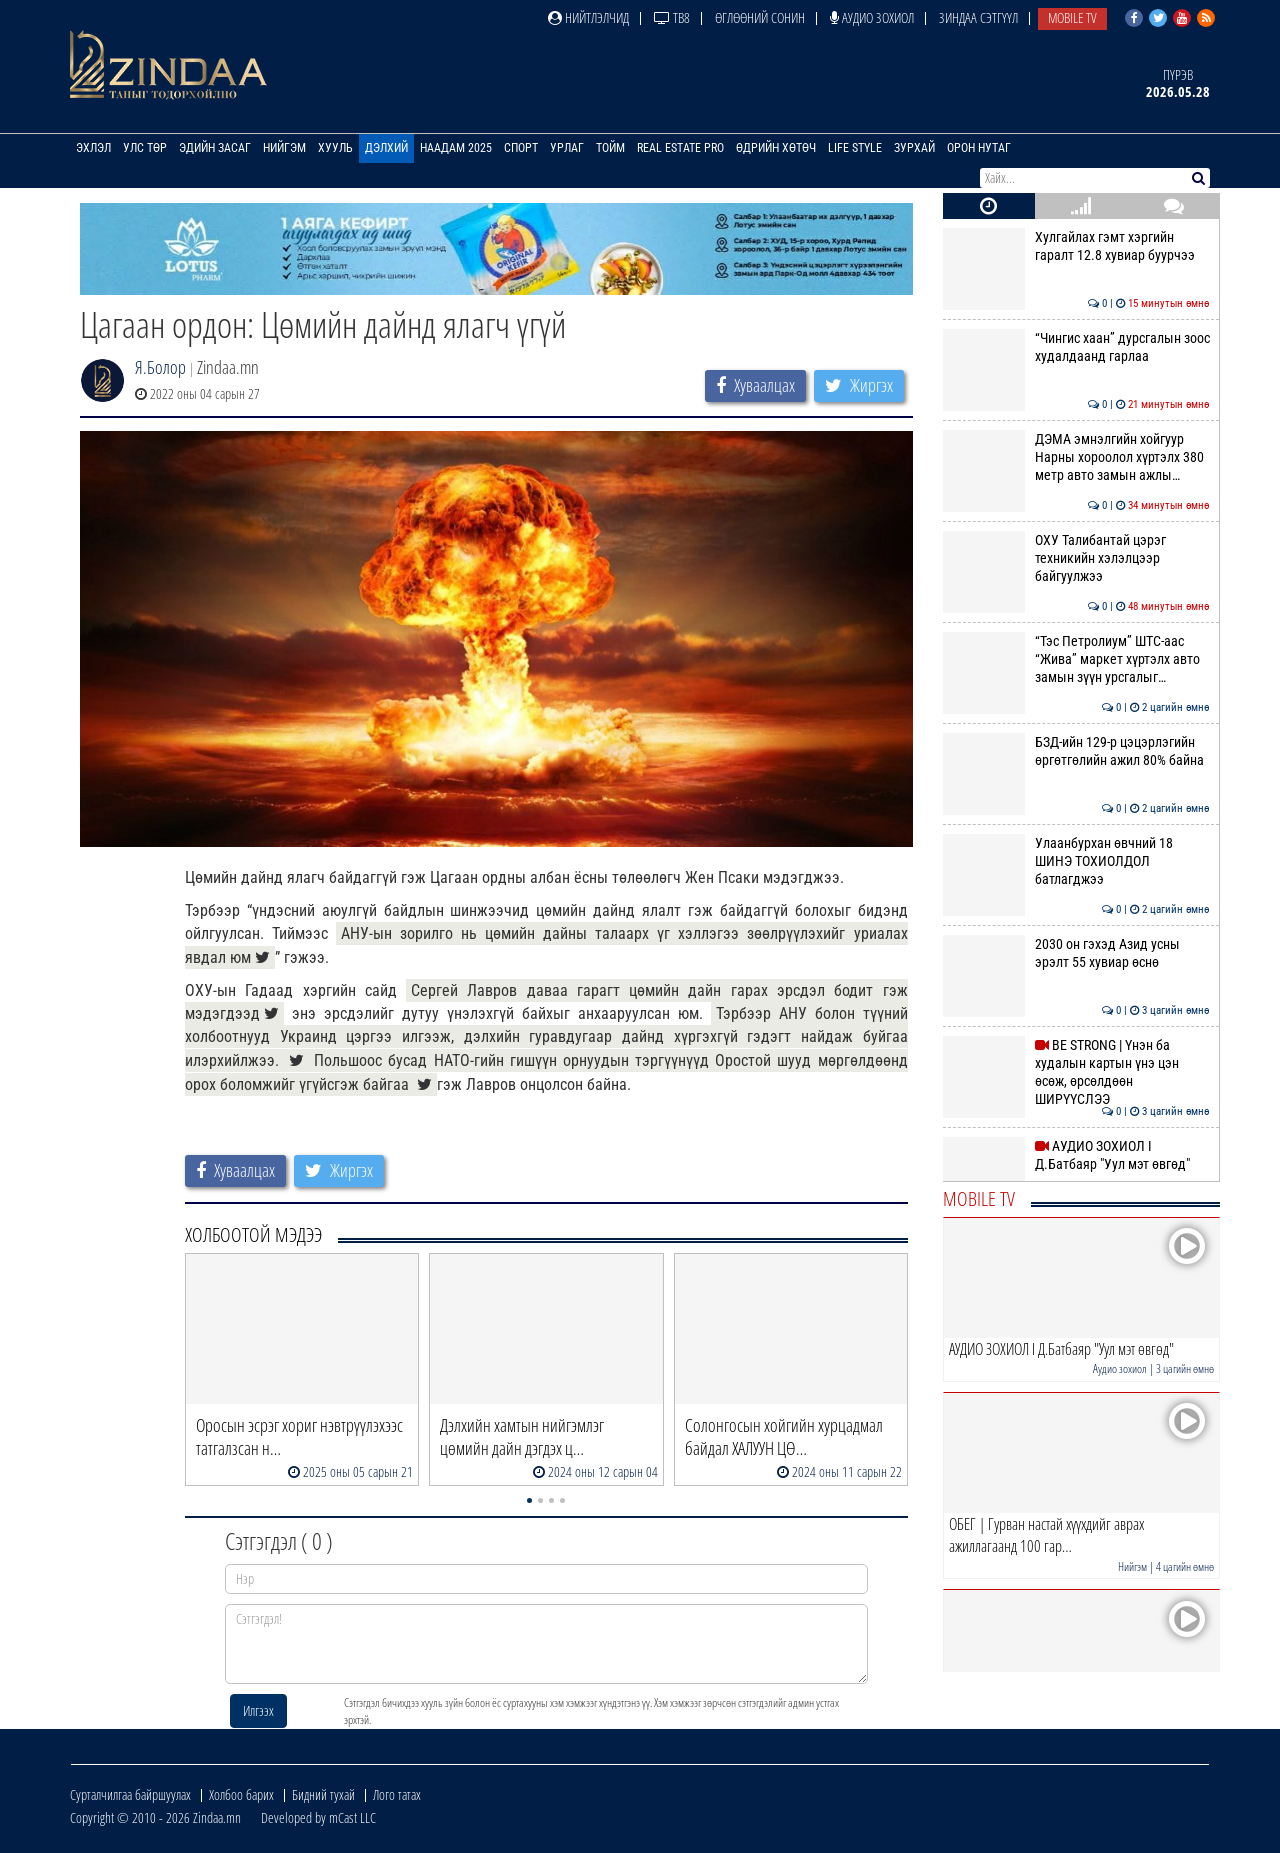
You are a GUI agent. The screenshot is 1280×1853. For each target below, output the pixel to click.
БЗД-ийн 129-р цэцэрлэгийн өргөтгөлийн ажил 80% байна (1076, 751)
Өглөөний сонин (760, 17)
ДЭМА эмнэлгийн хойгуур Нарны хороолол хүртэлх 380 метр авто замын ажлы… (1076, 457)
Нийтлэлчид (588, 17)
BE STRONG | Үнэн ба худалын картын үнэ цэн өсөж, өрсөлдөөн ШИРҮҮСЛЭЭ (1076, 1072)
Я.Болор (160, 367)
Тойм (610, 148)
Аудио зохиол (872, 17)
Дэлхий (386, 148)
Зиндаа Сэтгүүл (978, 17)
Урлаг (567, 148)
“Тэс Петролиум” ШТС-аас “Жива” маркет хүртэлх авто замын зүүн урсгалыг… (1076, 659)
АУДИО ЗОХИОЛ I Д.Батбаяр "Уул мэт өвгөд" (1076, 1155)
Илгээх (258, 1710)
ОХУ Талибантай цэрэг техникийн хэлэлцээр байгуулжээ (1076, 558)
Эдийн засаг (215, 148)
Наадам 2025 (456, 148)
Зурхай (914, 148)
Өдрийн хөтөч (776, 148)
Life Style (855, 148)
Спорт (521, 148)
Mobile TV (1072, 17)
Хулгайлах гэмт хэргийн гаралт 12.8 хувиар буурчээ (1076, 246)
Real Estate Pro (680, 148)
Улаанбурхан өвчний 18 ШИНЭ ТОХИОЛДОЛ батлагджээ (1076, 861)
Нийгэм (284, 148)
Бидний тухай (323, 1794)
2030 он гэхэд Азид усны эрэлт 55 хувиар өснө (1076, 953)
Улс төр (145, 148)
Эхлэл (93, 148)
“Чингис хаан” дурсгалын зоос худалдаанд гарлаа (1076, 347)
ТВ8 (672, 17)
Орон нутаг (979, 148)
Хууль (335, 148)
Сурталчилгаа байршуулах (130, 1794)
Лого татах (397, 1794)
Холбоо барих (241, 1794)
